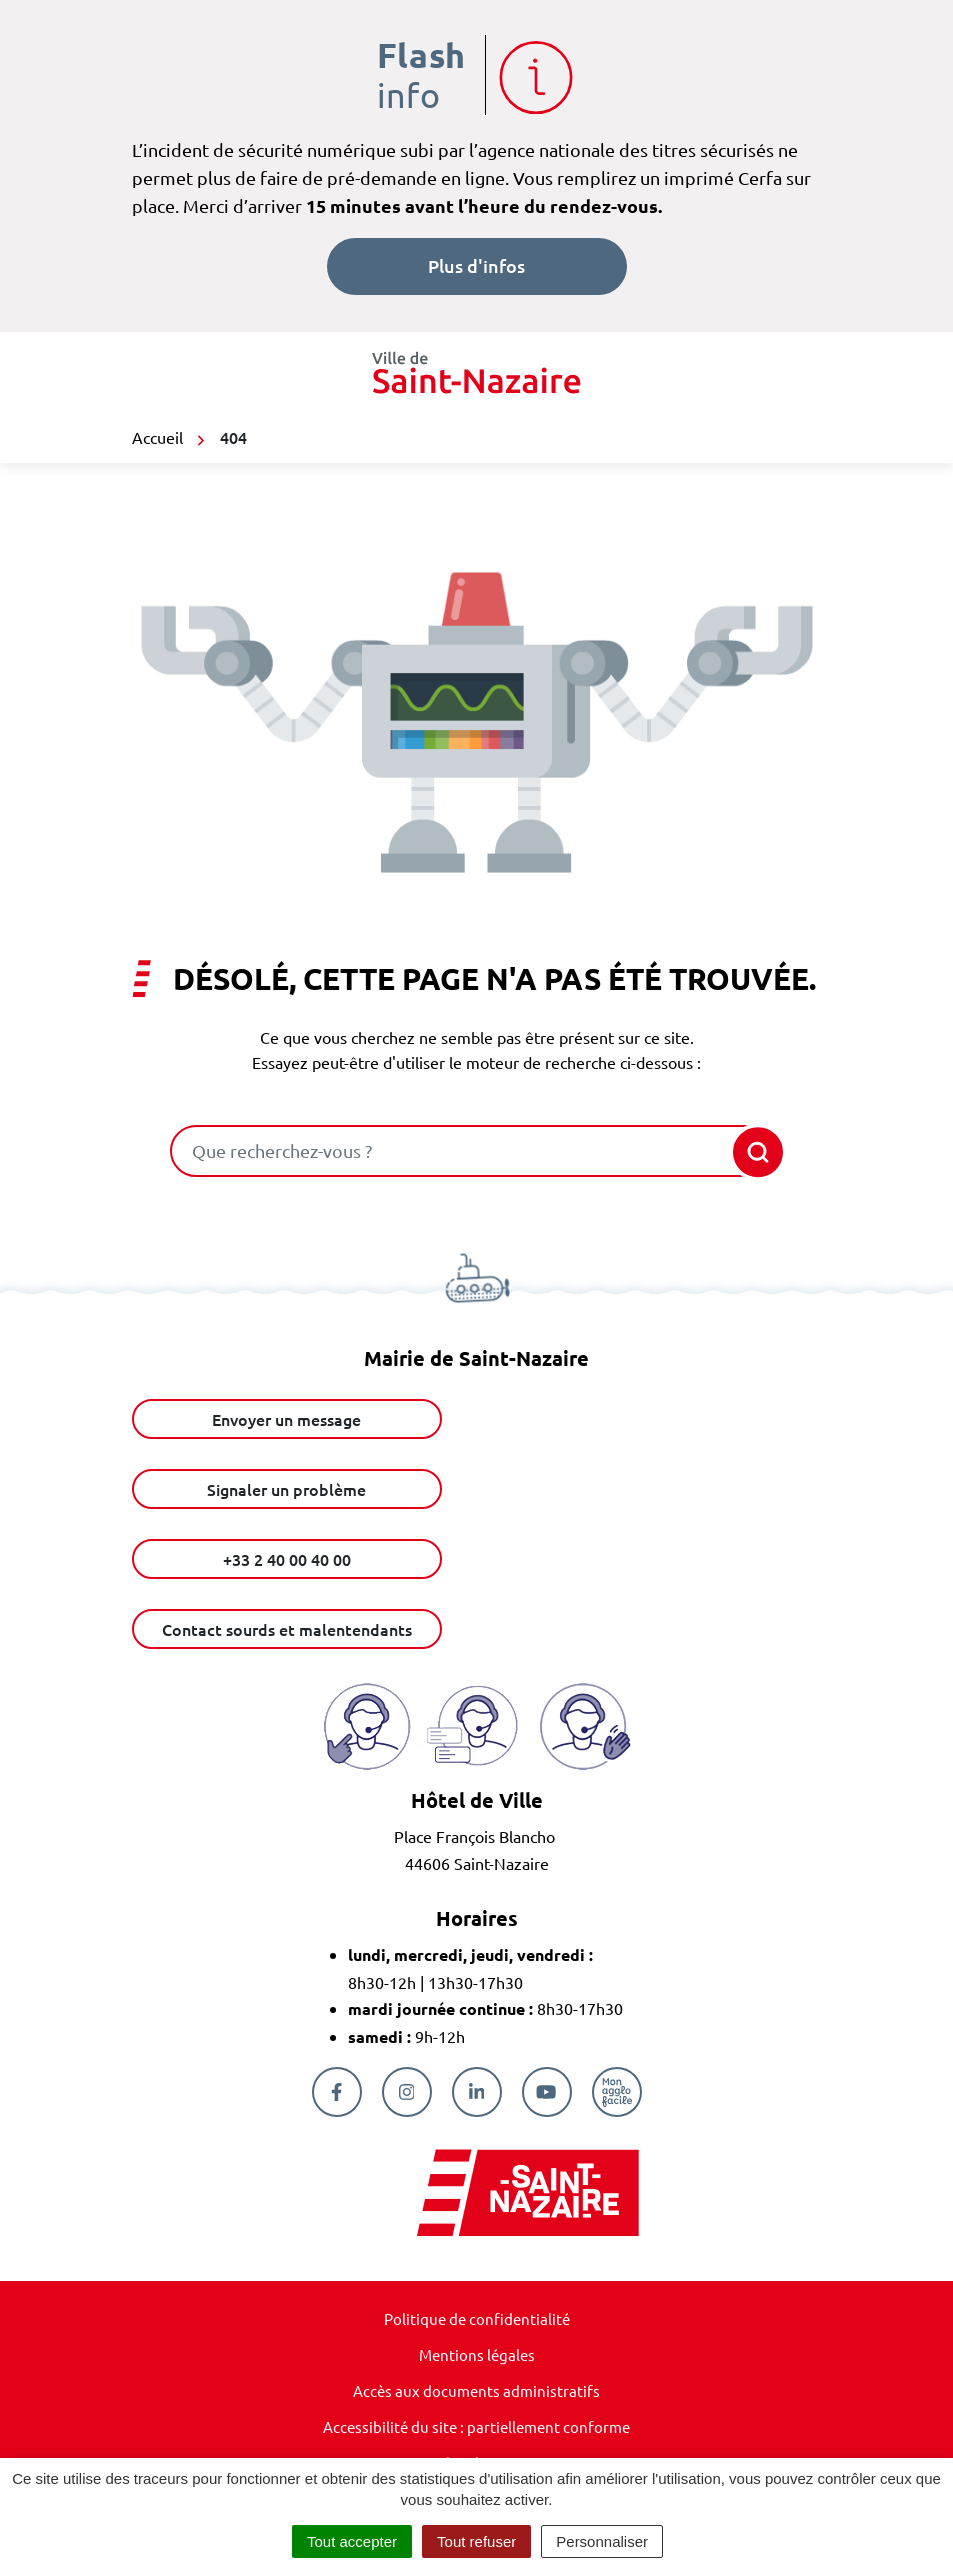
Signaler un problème (286, 1489)
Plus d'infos (476, 265)
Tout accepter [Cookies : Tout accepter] (352, 2541)
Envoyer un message (286, 1419)
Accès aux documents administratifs (476, 2390)
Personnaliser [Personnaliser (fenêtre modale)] (602, 2541)
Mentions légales (477, 2354)
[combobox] (449, 1151)
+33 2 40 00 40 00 (287, 1559)
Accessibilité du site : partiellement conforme (476, 2426)
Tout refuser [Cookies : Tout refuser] (476, 2541)
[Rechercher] (753, 1152)
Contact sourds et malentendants (287, 1629)
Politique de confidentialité (477, 2318)
